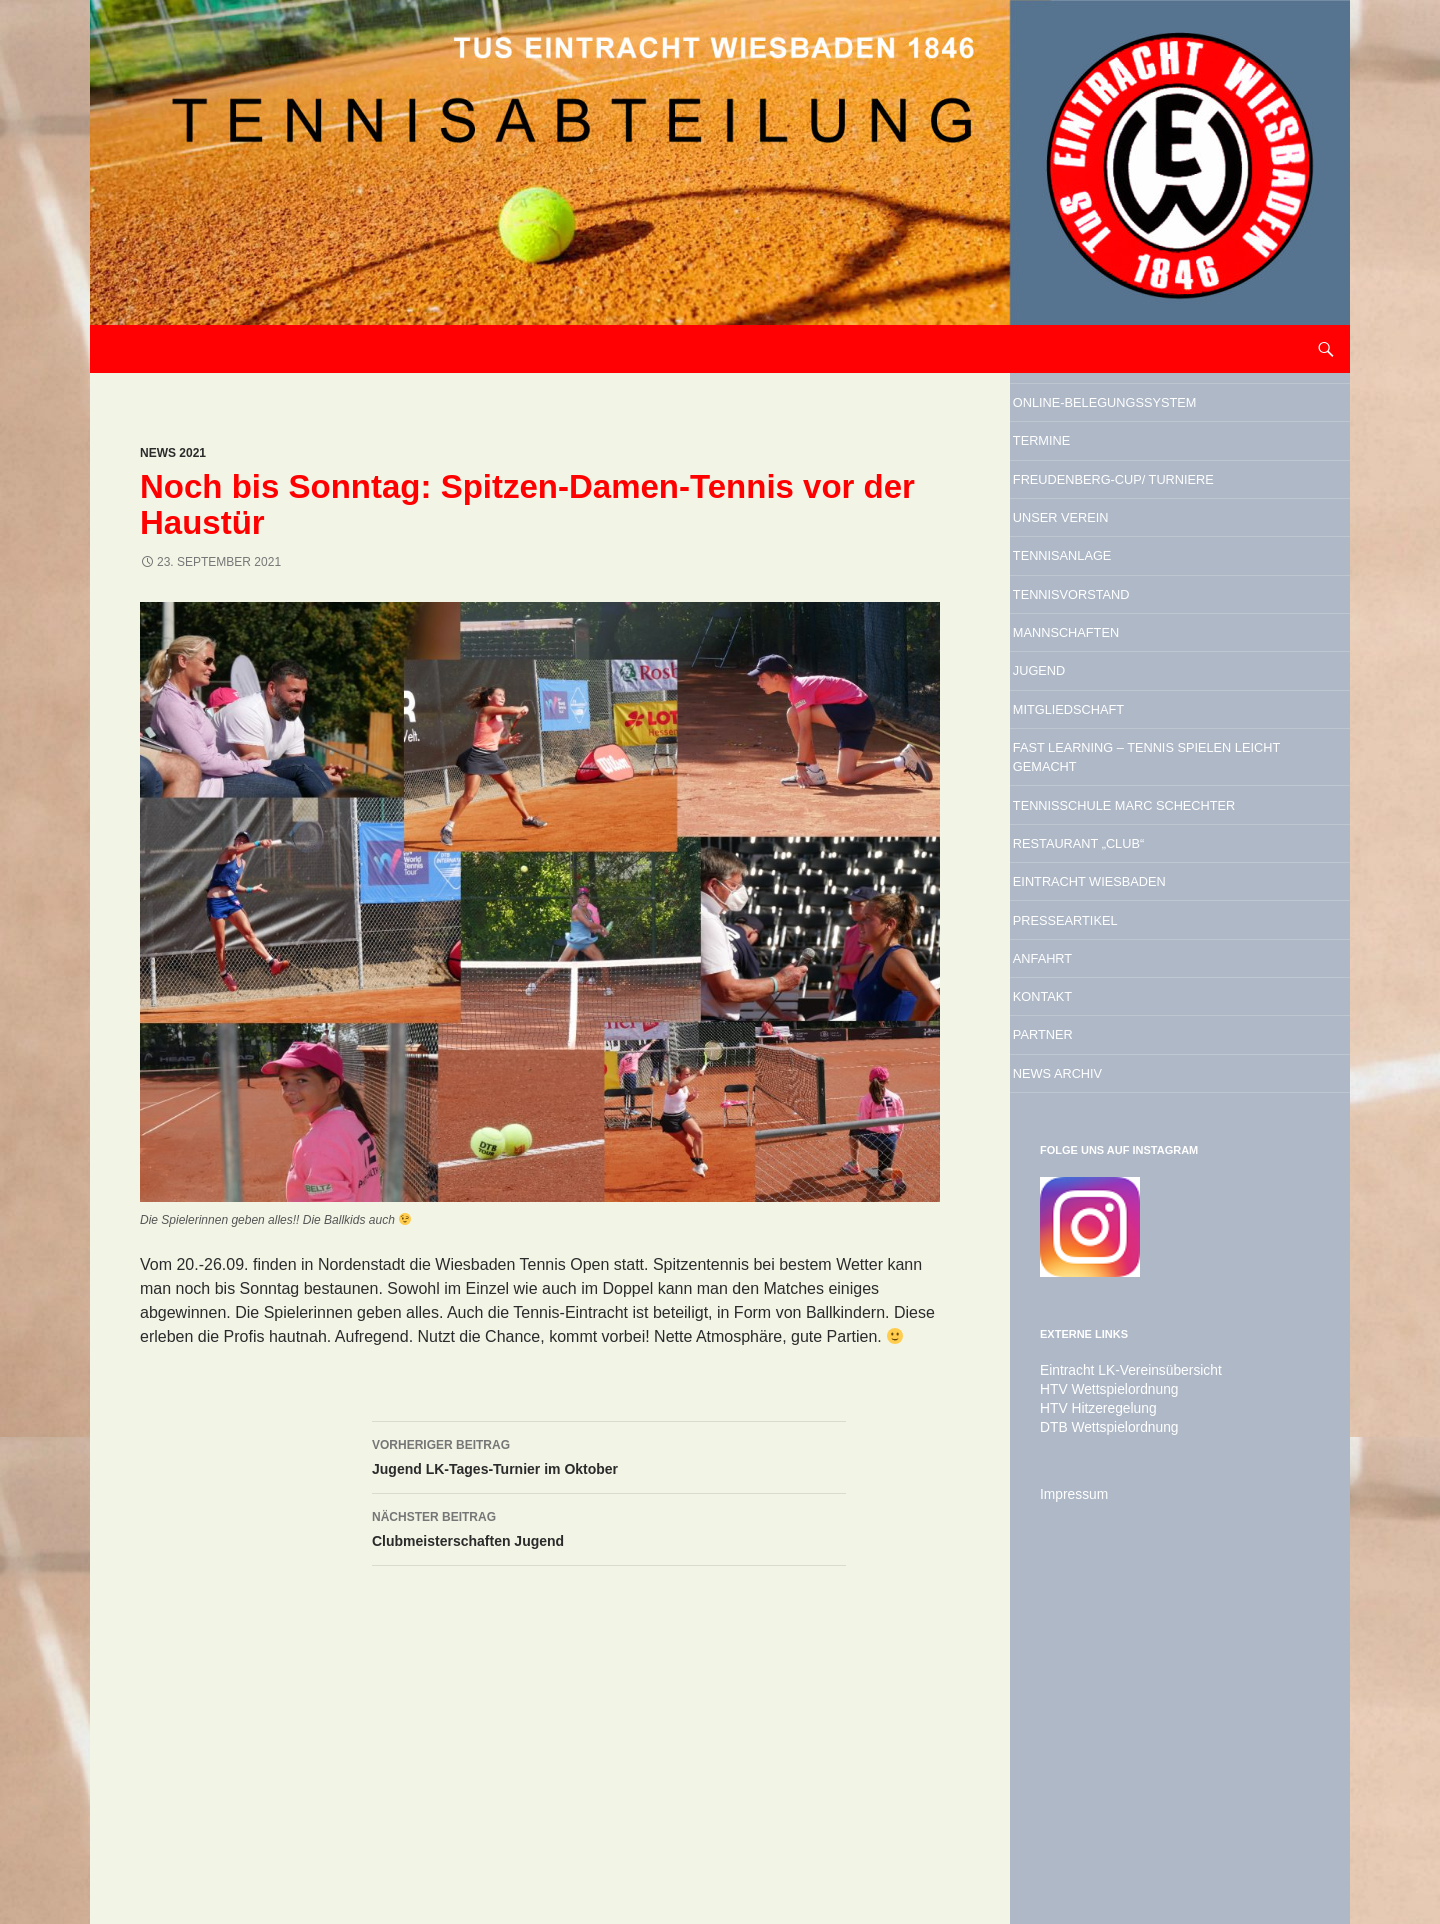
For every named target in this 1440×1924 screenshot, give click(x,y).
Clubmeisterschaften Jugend (609, 1527)
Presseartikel (1122, 1192)
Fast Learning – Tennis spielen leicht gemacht (1173, 943)
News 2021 (173, 453)
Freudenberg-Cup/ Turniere (1144, 556)
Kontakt (1086, 1294)
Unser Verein (1115, 622)
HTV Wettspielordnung (1100, 1717)
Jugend (1081, 826)
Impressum (1069, 1819)
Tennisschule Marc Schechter (1149, 1024)
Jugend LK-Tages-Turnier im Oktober (609, 1455)
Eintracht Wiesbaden (1160, 1141)
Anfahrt (1086, 1243)
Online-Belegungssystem (1143, 424)
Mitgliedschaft (1127, 877)
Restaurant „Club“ (1143, 1090)
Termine (1085, 490)
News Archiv (1110, 1396)
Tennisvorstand (1131, 724)
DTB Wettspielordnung (1100, 1753)
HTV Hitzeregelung (1090, 1735)
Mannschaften (1123, 775)
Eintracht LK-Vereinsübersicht (1119, 1699)
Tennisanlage (1117, 673)
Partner (1087, 1345)
